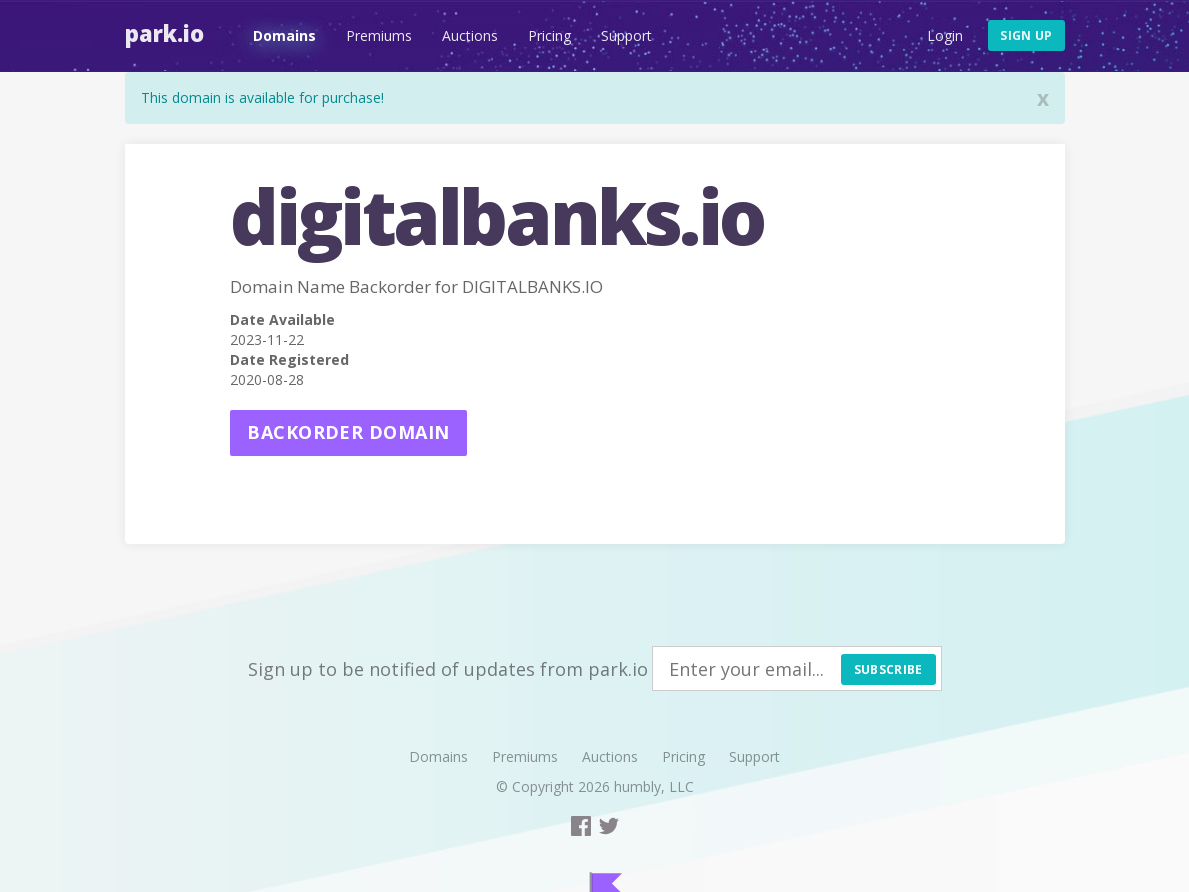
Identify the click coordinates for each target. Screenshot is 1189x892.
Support (626, 35)
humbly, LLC (654, 786)
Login (945, 35)
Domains (284, 35)
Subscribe (888, 669)
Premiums (379, 35)
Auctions (470, 35)
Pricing (549, 35)
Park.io (164, 33)
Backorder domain (348, 432)
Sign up (1026, 35)
